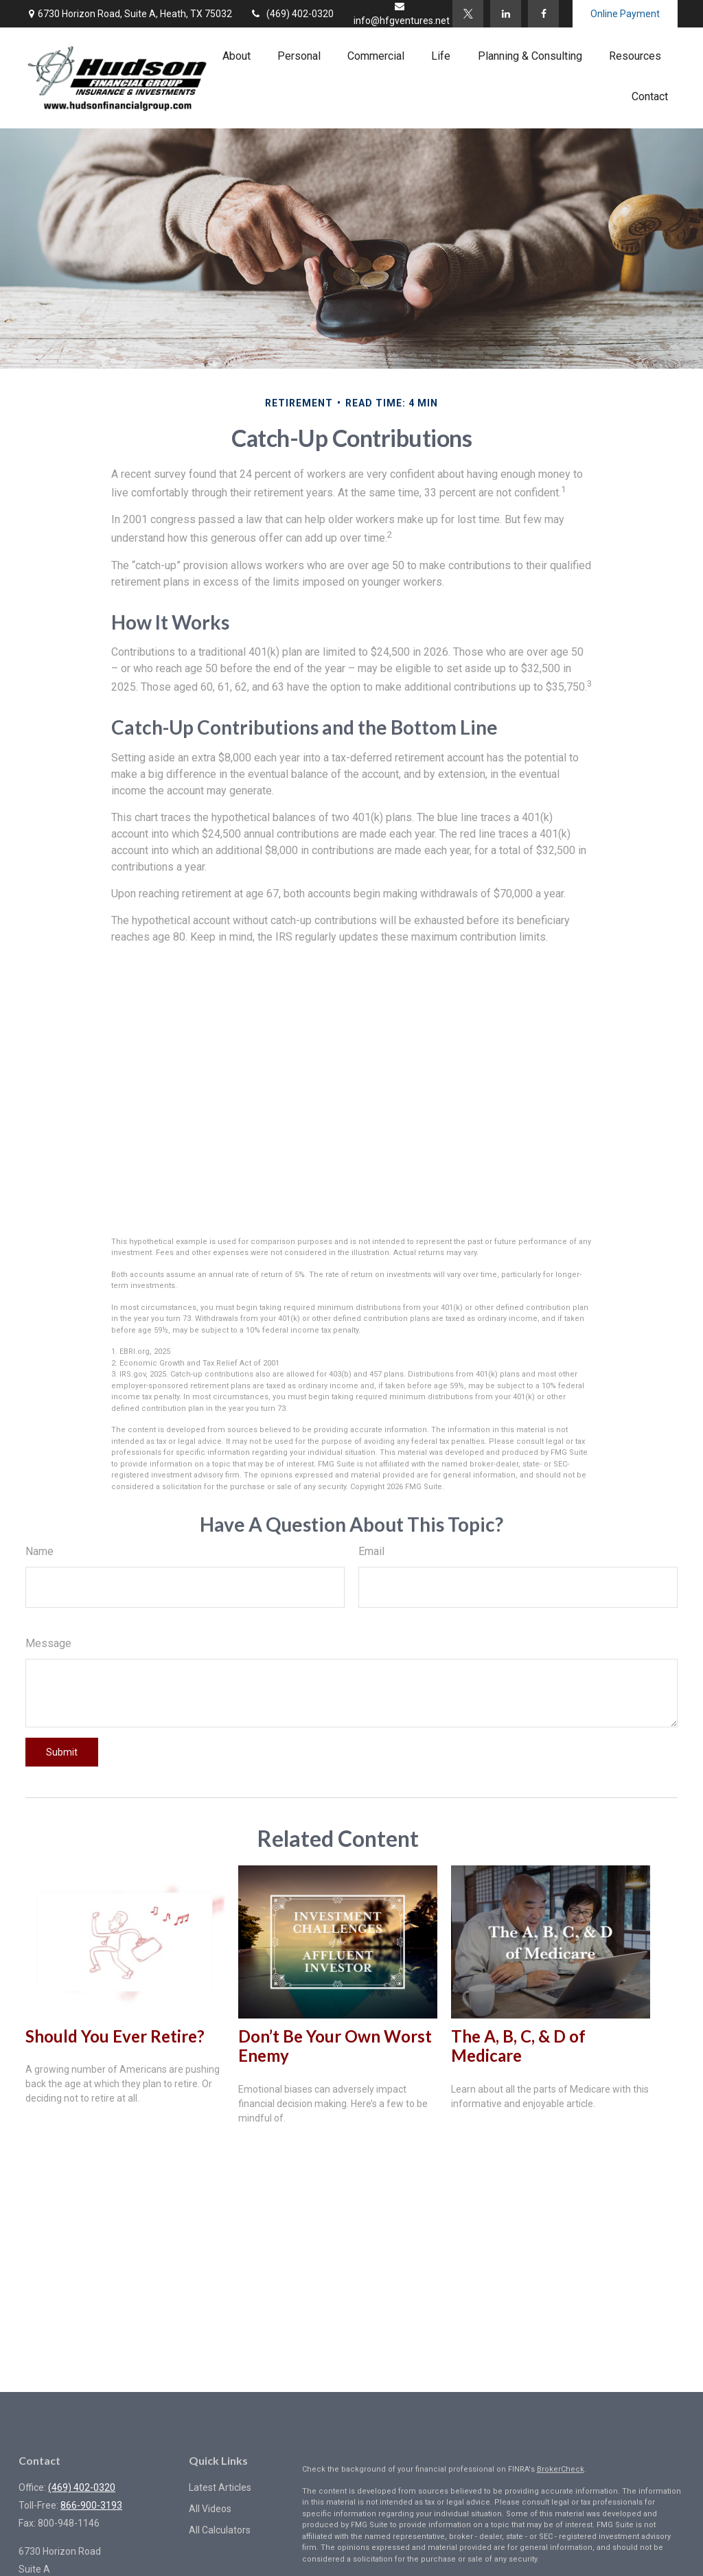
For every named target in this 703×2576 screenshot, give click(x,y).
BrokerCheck (560, 2469)
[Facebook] (543, 13)
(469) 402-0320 (291, 13)
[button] (237, 56)
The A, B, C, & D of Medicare (518, 2046)
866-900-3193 (91, 2505)
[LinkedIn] (505, 13)
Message (48, 1643)
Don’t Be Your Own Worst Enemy (335, 2046)
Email (371, 1551)
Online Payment (625, 13)
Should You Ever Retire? (115, 2036)
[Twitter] (467, 13)
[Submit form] (61, 1752)
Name (39, 1551)
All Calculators (220, 2530)
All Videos (210, 2508)
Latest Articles (220, 2487)
